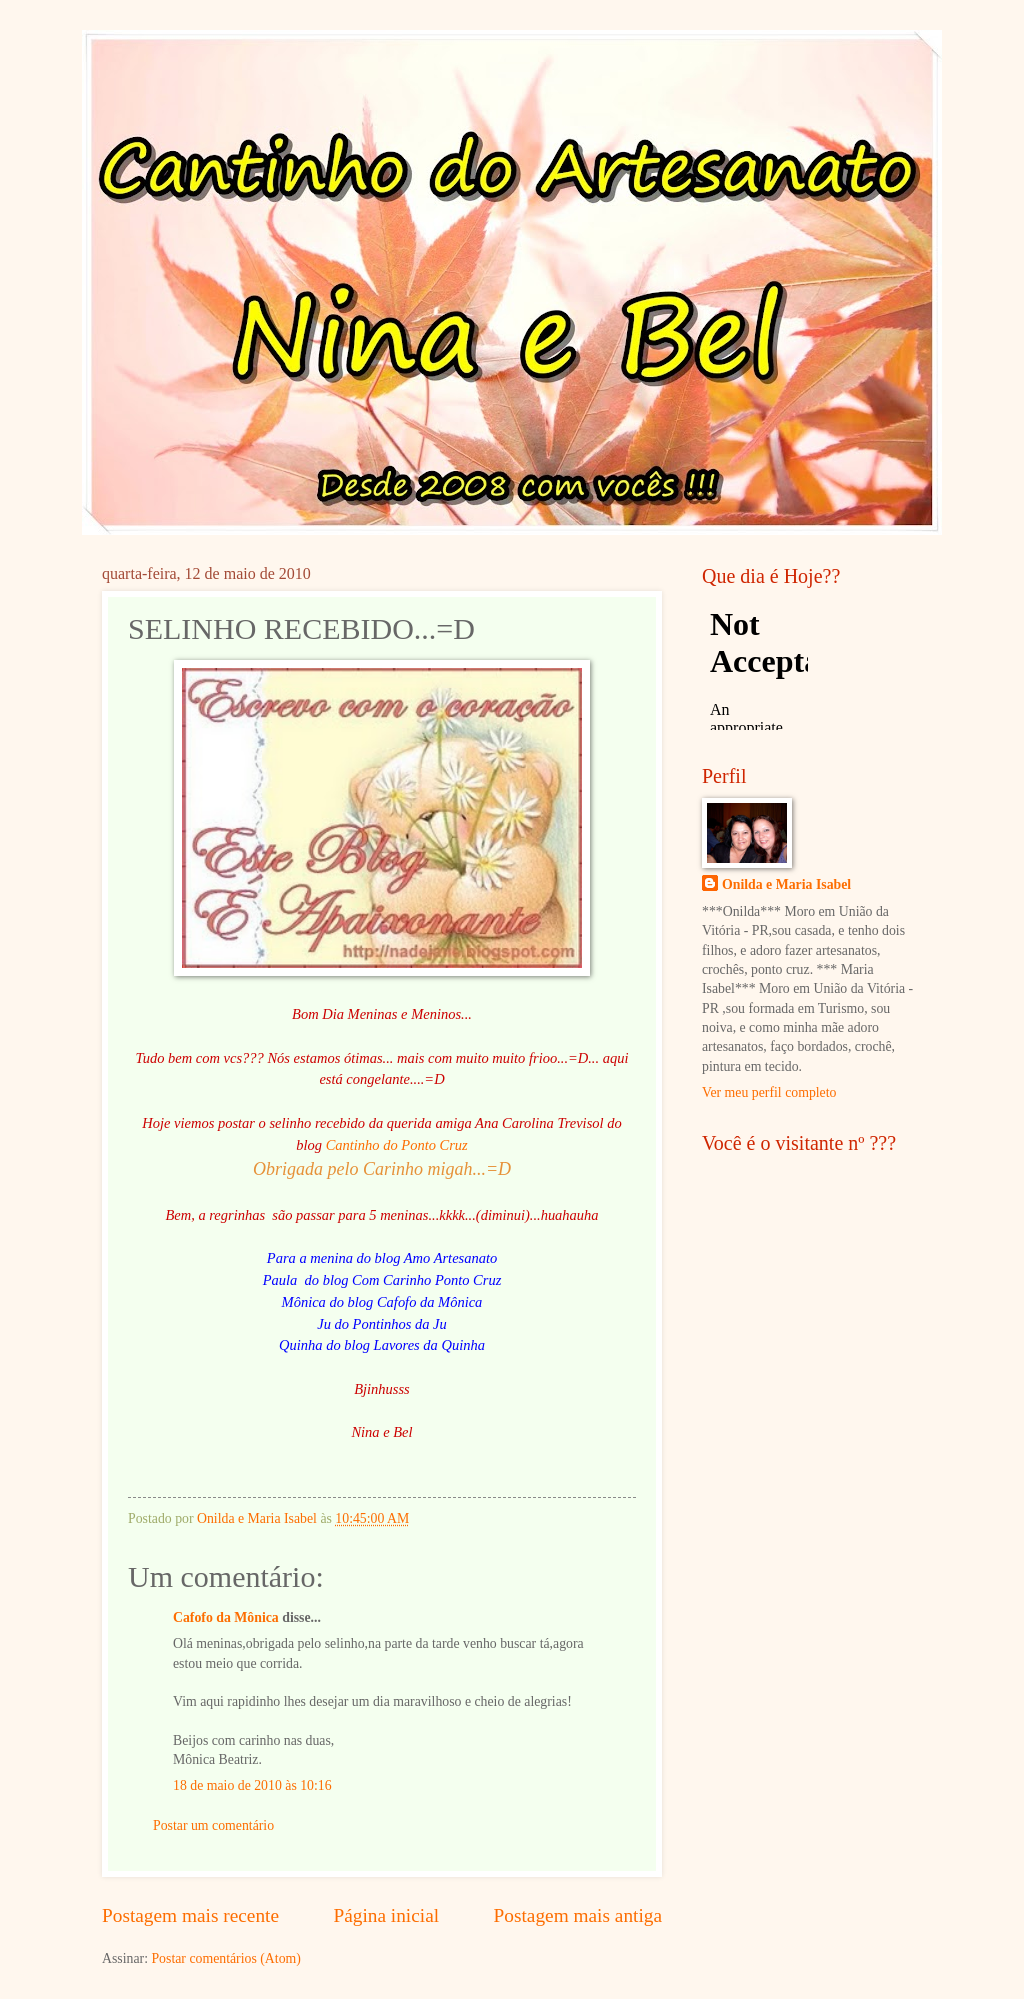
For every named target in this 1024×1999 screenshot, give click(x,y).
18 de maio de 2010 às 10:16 (252, 1785)
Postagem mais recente (190, 1915)
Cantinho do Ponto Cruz (397, 1145)
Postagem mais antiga (578, 1915)
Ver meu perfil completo (769, 1092)
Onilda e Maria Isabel (786, 884)
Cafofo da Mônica (226, 1617)
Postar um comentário (213, 1825)
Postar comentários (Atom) (225, 1958)
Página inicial (386, 1915)
